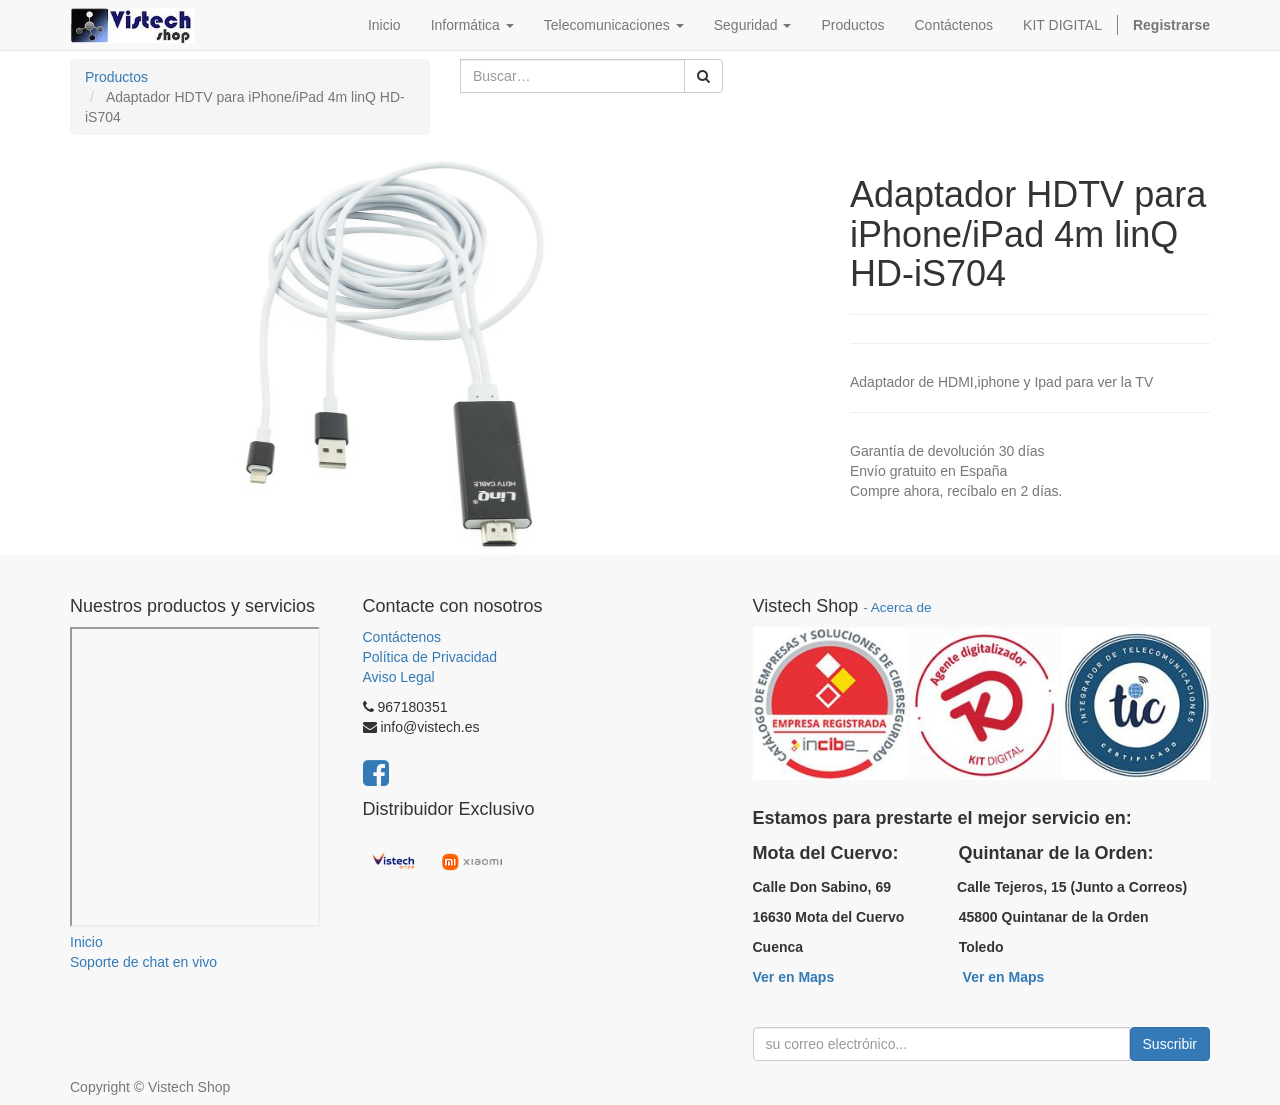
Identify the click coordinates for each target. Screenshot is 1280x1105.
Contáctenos (402, 637)
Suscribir (1170, 1044)
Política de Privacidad (430, 657)
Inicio (86, 942)
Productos (116, 77)
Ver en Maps (794, 977)
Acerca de (901, 607)
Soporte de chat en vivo (143, 962)
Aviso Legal (399, 677)
